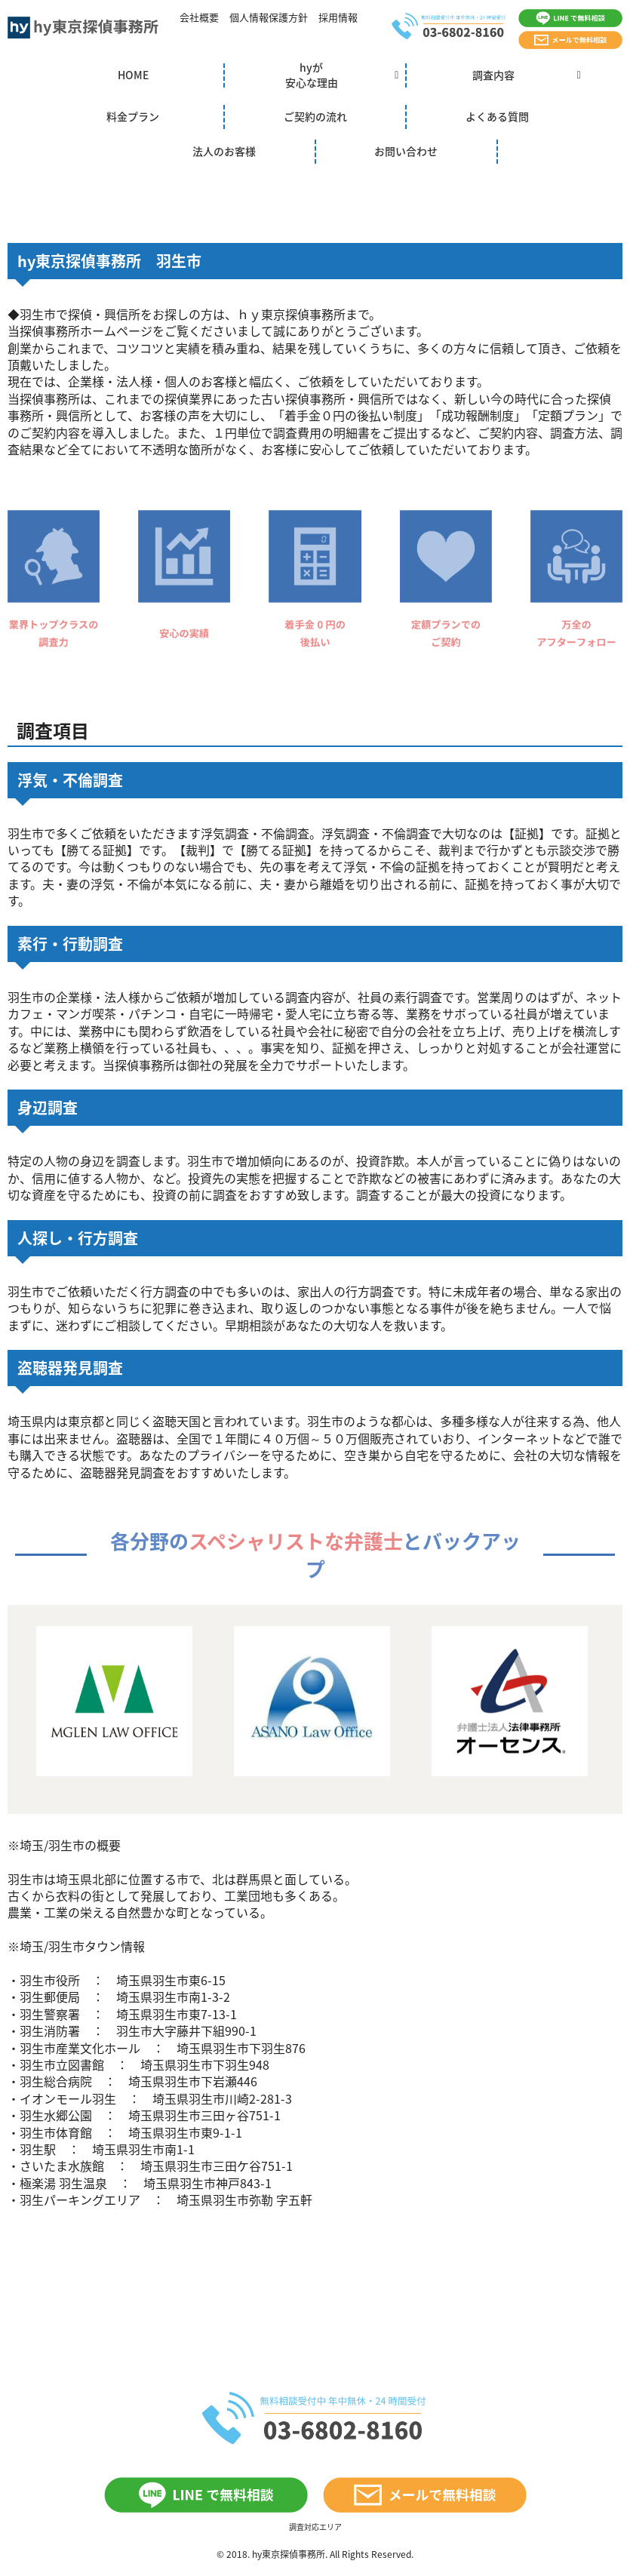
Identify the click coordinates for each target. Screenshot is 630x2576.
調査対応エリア (315, 2526)
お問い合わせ (406, 150)
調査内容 (493, 74)
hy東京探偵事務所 (288, 2554)
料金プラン (132, 116)
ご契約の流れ (315, 116)
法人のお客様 (224, 150)
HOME (133, 74)
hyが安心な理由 (311, 75)
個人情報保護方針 (268, 17)
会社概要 (199, 17)
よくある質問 (497, 116)
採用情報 (338, 17)
